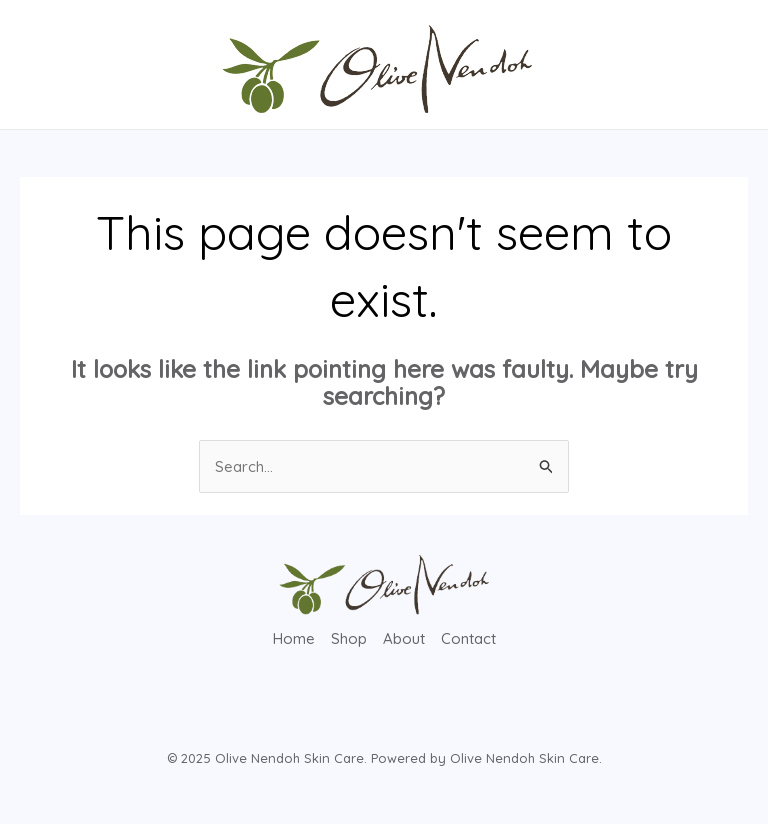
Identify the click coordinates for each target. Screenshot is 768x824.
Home (294, 638)
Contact (468, 638)
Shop (349, 638)
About (404, 638)
